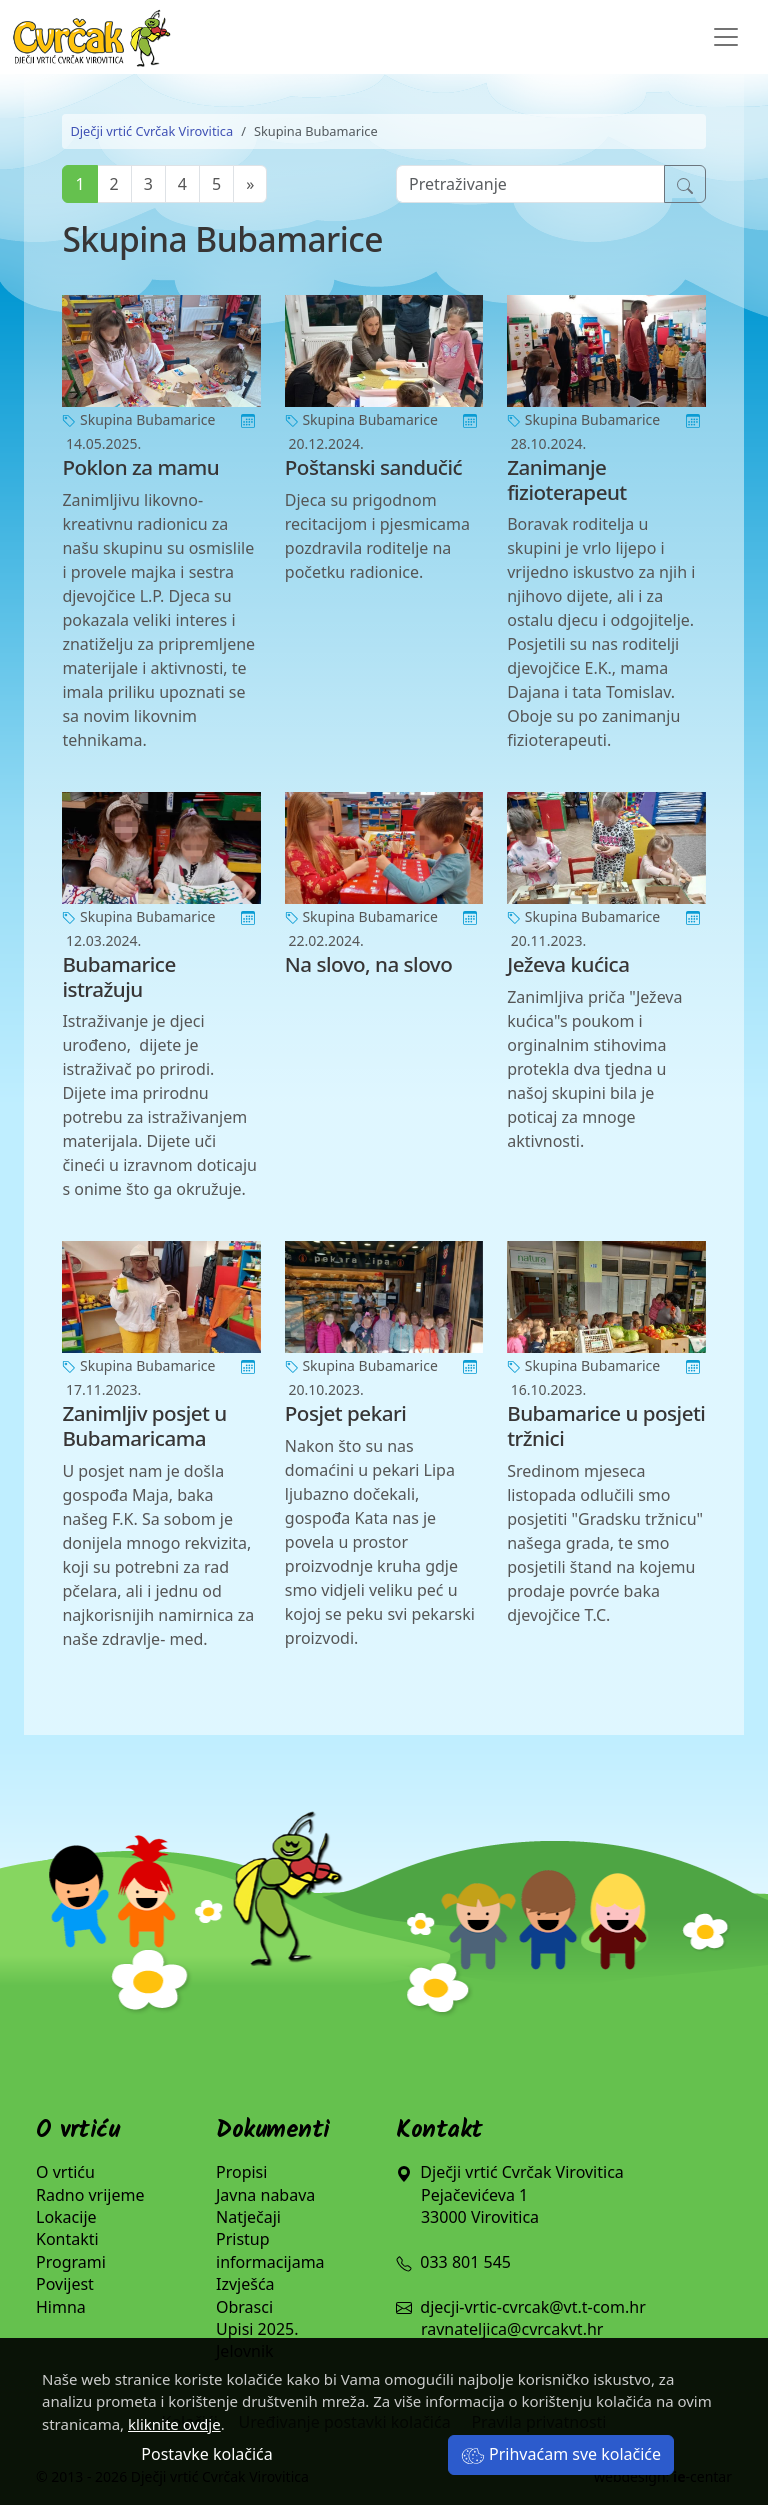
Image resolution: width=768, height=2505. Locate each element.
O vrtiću (65, 2172)
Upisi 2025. (257, 2329)
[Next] (250, 184)
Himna (61, 2307)
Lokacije (66, 2217)
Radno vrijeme (90, 2195)
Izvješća (245, 2284)
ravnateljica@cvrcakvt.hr (512, 2329)
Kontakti (67, 2239)
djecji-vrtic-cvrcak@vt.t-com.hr (532, 2307)
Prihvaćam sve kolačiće (561, 2454)
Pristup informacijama (270, 2250)
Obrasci (244, 2307)
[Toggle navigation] (726, 37)
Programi (71, 2262)
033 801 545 (453, 2262)
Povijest (65, 2284)
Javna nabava (265, 2195)
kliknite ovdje (174, 2424)
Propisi (241, 2172)
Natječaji (248, 2217)
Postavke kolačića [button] (206, 2454)
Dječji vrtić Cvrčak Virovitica (151, 131)
